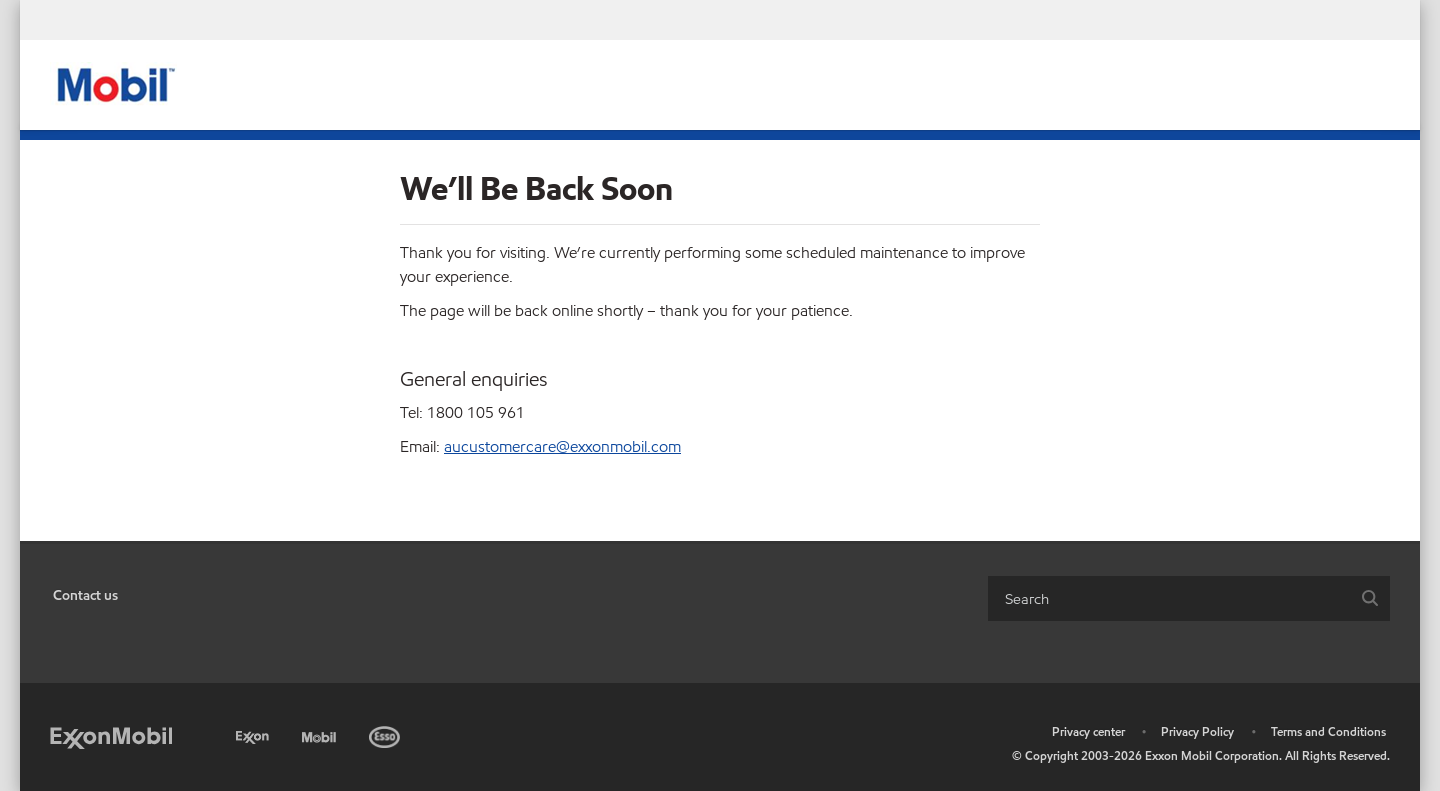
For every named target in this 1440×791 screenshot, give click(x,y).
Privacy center (1088, 731)
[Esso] (386, 733)
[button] (1370, 598)
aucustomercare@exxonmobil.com (562, 446)
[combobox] (1189, 598)
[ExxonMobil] (111, 736)
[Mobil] (321, 733)
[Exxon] (254, 733)
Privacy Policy (1197, 731)
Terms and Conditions (1328, 731)
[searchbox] (1169, 598)
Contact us (85, 595)
